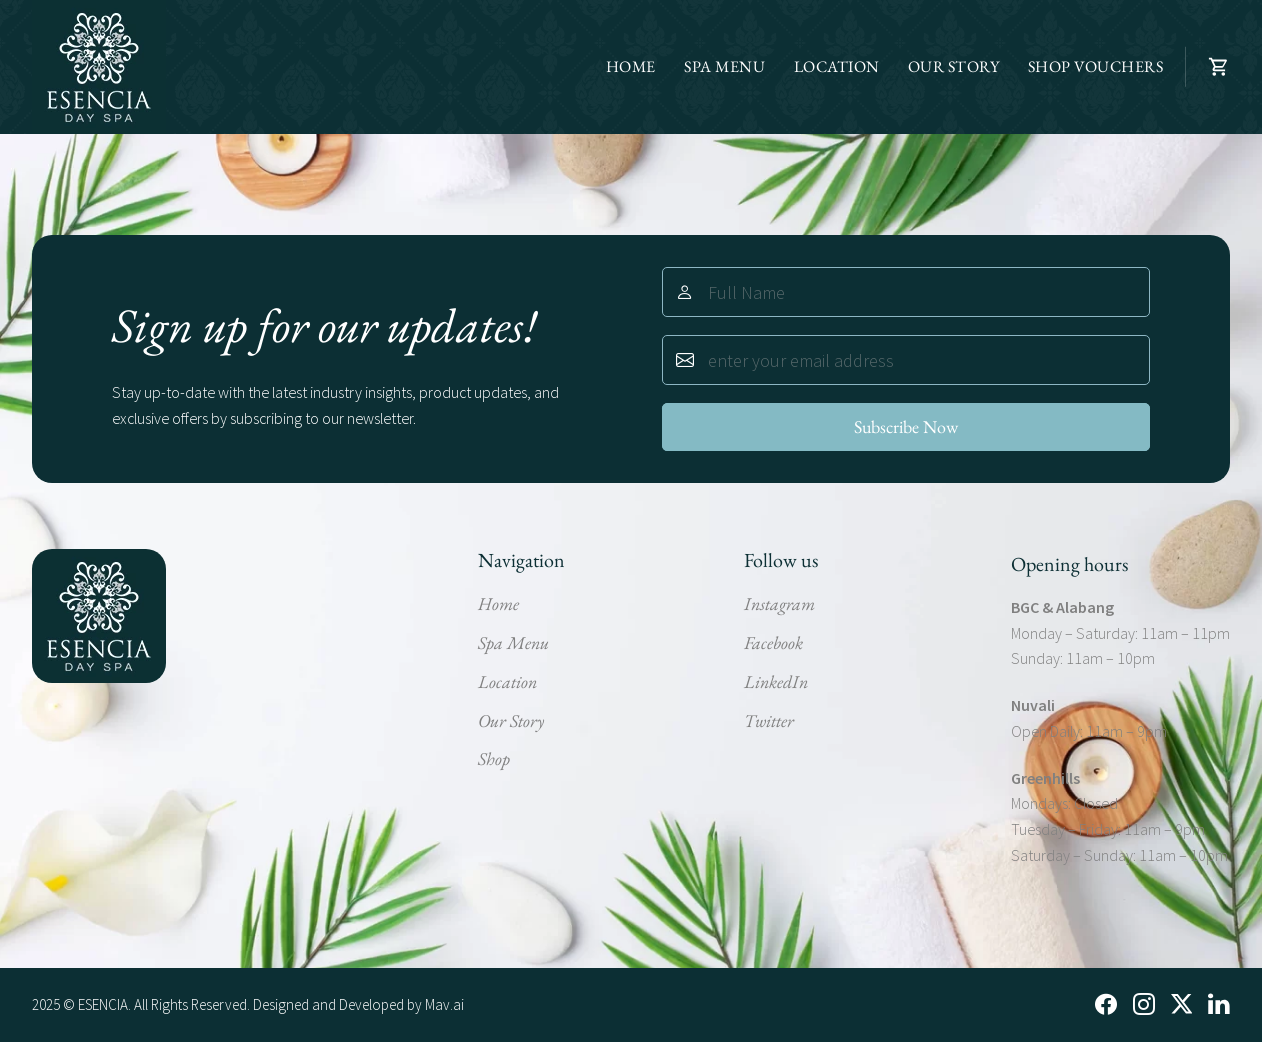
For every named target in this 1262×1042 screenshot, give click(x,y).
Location (507, 681)
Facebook (773, 642)
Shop (494, 758)
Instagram (779, 603)
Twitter (769, 720)
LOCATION (837, 66)
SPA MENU (724, 66)
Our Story (511, 720)
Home (498, 603)
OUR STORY (954, 66)
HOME (631, 66)
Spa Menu (513, 642)
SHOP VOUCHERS (1096, 66)
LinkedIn (776, 681)
